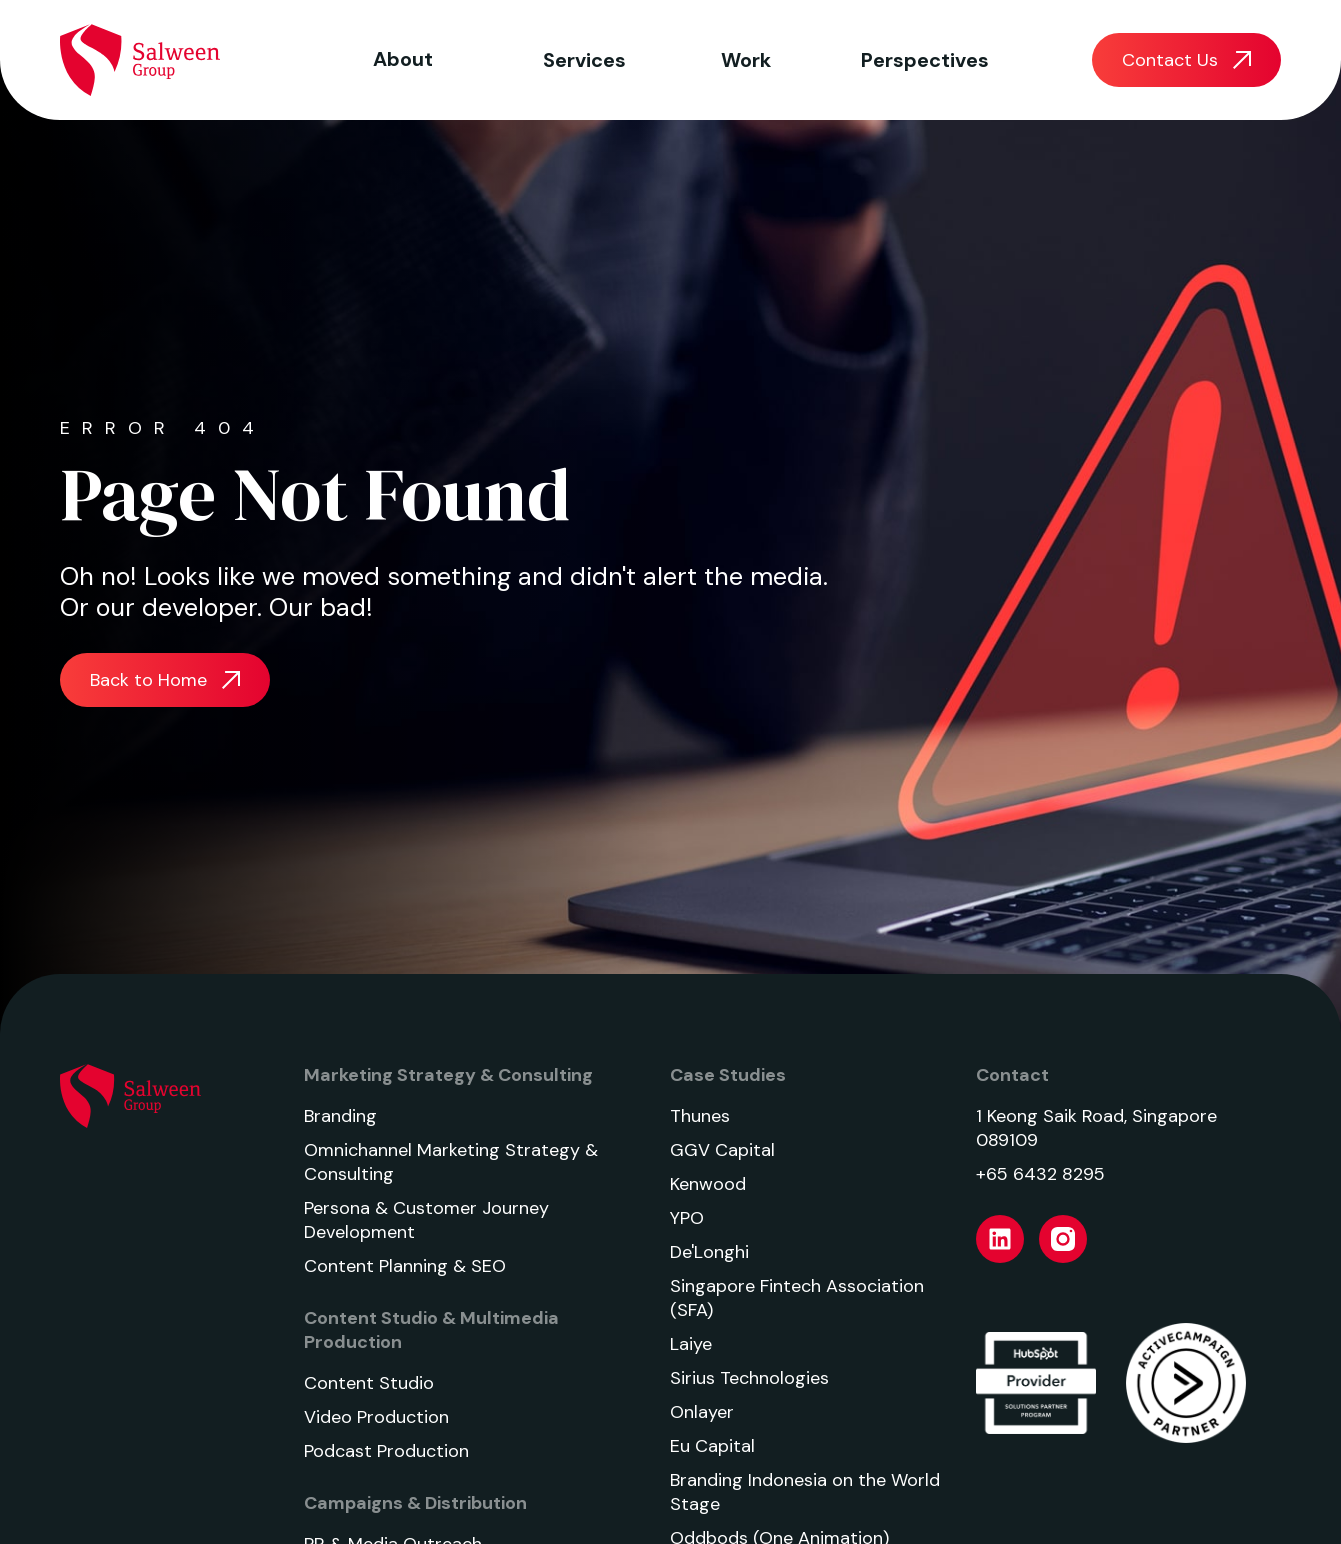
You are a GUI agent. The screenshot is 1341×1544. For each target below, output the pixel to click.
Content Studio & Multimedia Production (431, 1330)
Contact (1012, 1075)
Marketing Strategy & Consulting (448, 1075)
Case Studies (728, 1075)
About (403, 59)
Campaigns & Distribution (415, 1503)
